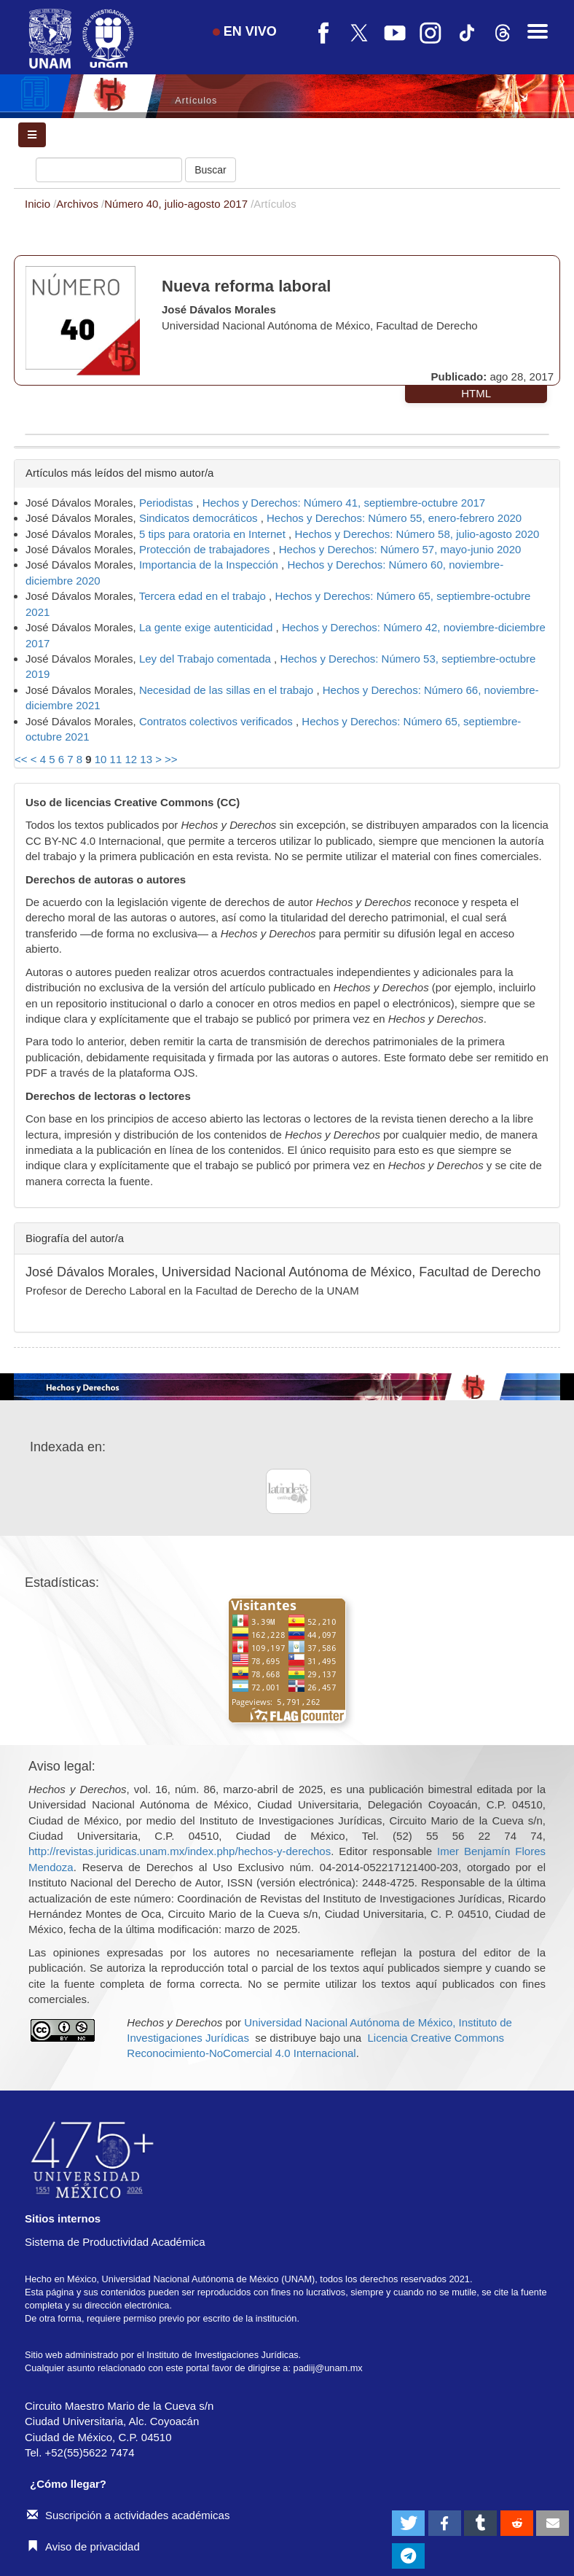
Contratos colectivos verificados (217, 721)
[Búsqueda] (109, 169)
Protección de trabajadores (205, 549)
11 (116, 759)
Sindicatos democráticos (200, 518)
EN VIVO (245, 31)
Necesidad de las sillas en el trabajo (227, 690)
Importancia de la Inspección (210, 564)
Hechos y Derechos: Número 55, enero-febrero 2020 (394, 518)
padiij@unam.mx (328, 2367)
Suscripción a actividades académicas (128, 2515)
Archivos (78, 204)
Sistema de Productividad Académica (115, 2242)
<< (21, 759)
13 (146, 759)
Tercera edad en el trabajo (204, 596)
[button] (408, 2523)
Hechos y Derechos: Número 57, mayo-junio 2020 (400, 549)
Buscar (210, 170)
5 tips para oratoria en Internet (213, 534)
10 (101, 759)
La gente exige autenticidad (207, 627)
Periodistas (167, 502)
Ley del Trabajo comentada (206, 658)
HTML (476, 393)
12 (131, 759)
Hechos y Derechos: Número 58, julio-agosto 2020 (416, 534)
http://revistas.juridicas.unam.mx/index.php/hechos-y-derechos (179, 1851)
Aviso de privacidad (83, 2546)
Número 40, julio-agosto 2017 (177, 204)
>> (171, 759)
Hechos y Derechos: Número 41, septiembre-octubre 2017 (344, 502)
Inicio (39, 204)
